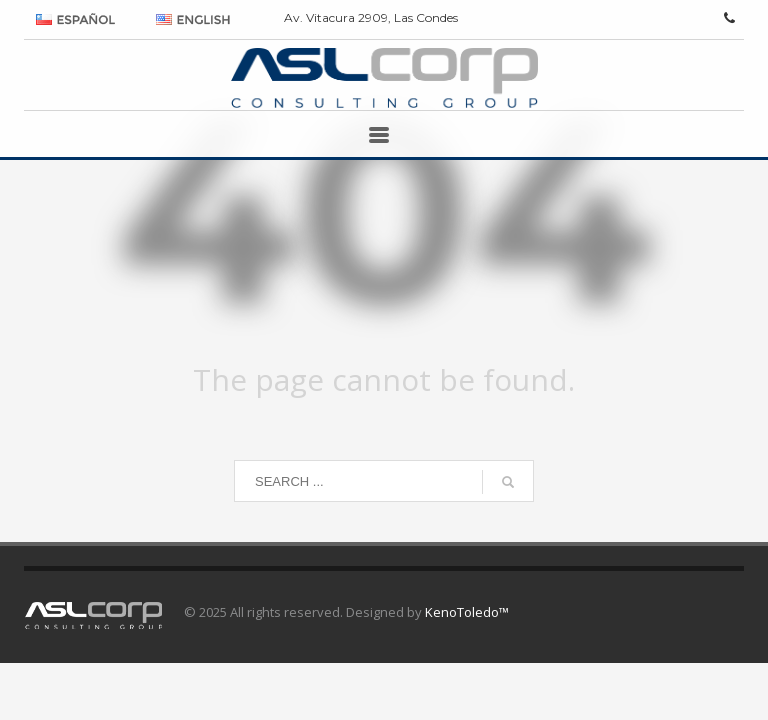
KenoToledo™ (467, 612)
